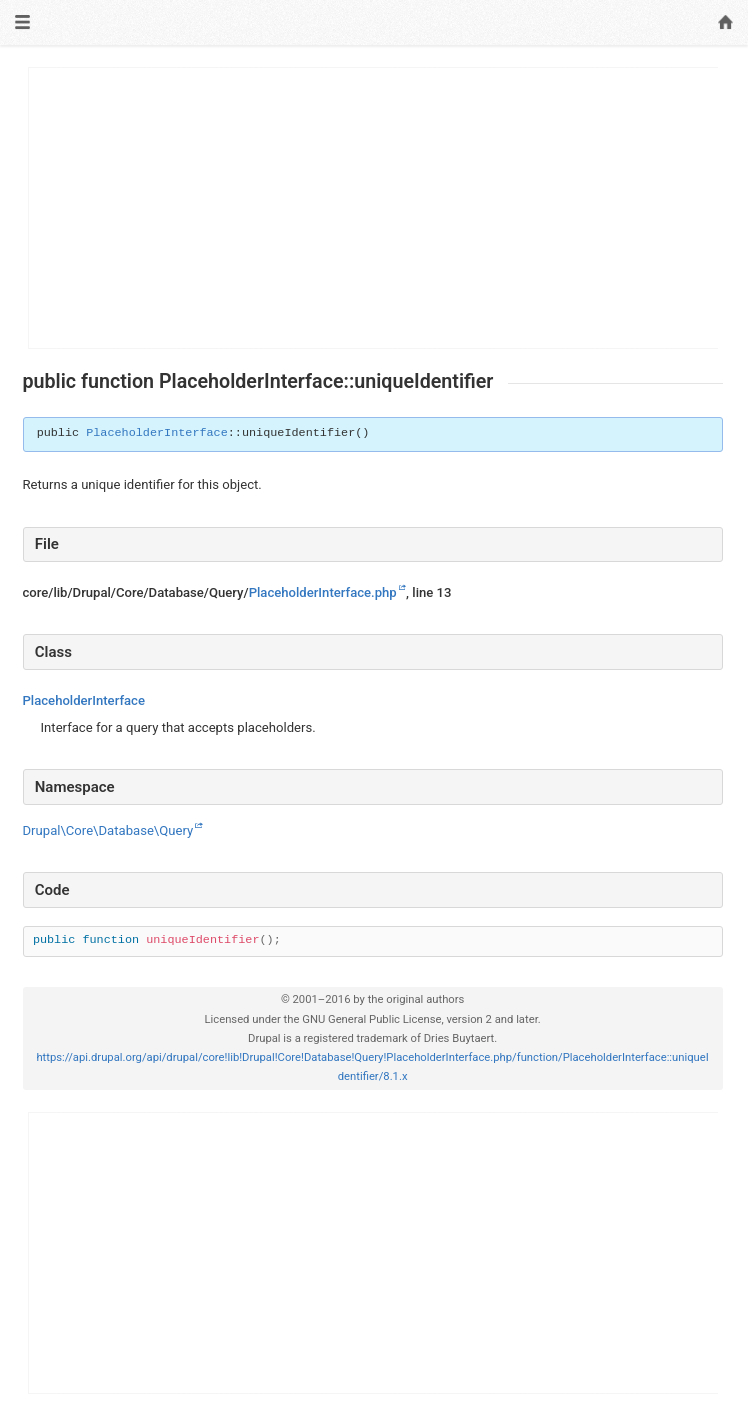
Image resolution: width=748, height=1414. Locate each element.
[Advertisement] (374, 208)
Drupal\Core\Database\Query (108, 830)
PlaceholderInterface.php (323, 592)
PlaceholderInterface (157, 433)
